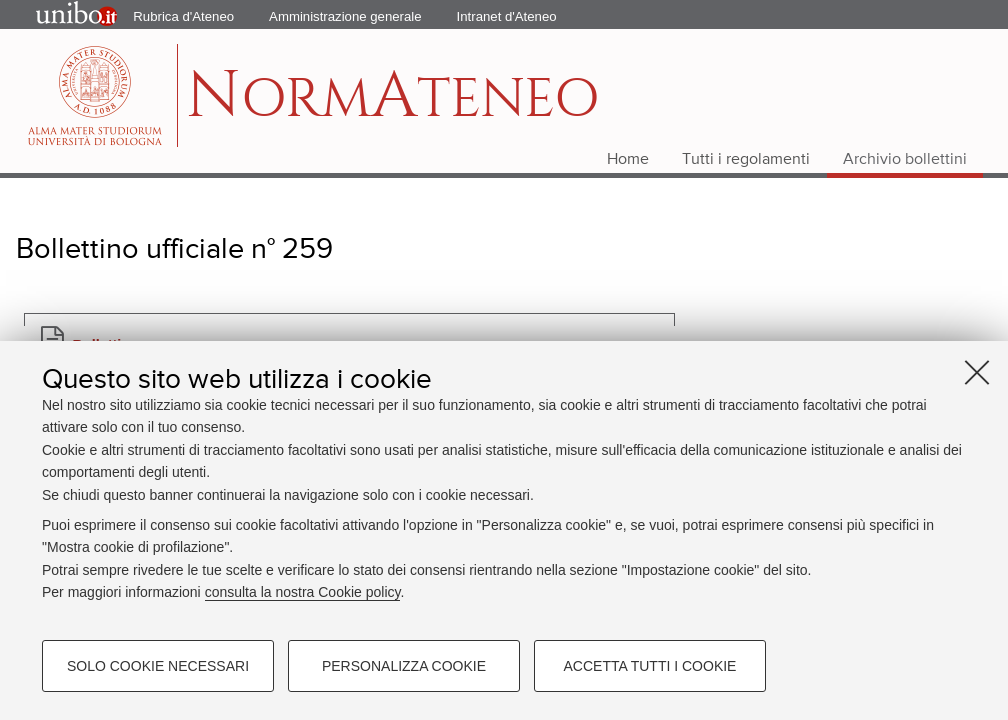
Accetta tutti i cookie (650, 666)
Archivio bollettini (905, 160)
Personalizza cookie (404, 666)
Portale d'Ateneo (59, 15)
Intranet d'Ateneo (507, 16)
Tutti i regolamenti (746, 160)
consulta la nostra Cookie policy (303, 592)
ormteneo (392, 105)
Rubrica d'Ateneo (183, 16)
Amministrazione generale (345, 16)
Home (628, 160)
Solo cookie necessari (158, 666)
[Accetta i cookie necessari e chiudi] (977, 372)
